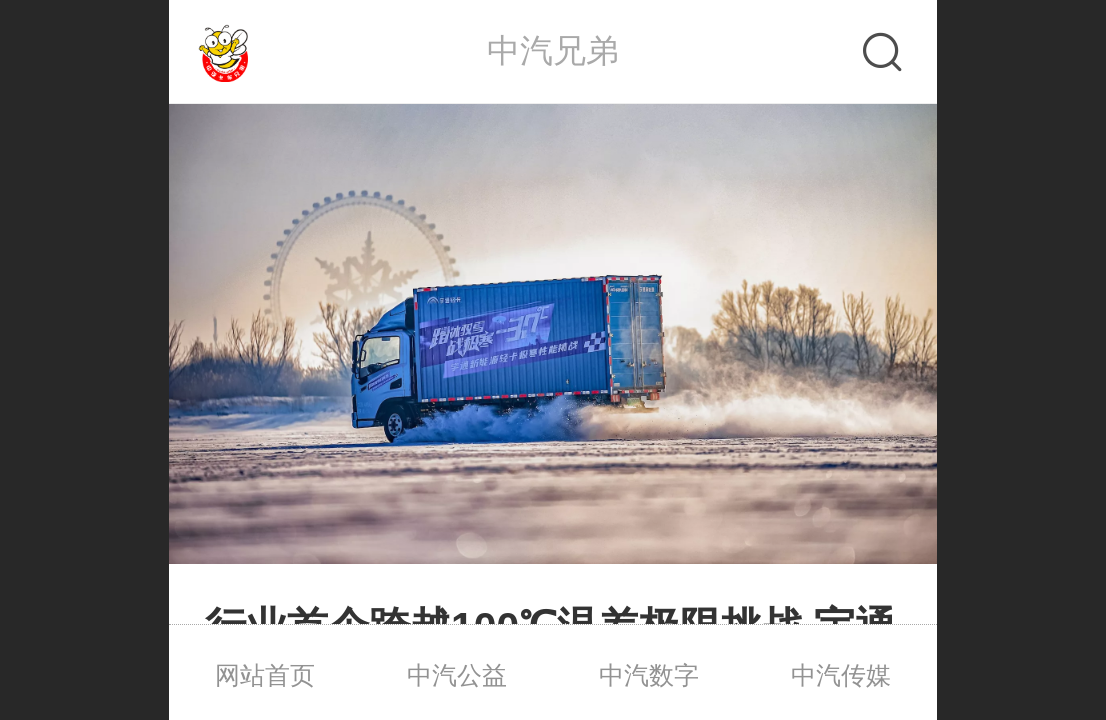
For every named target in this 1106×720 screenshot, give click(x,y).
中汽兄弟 (553, 50)
